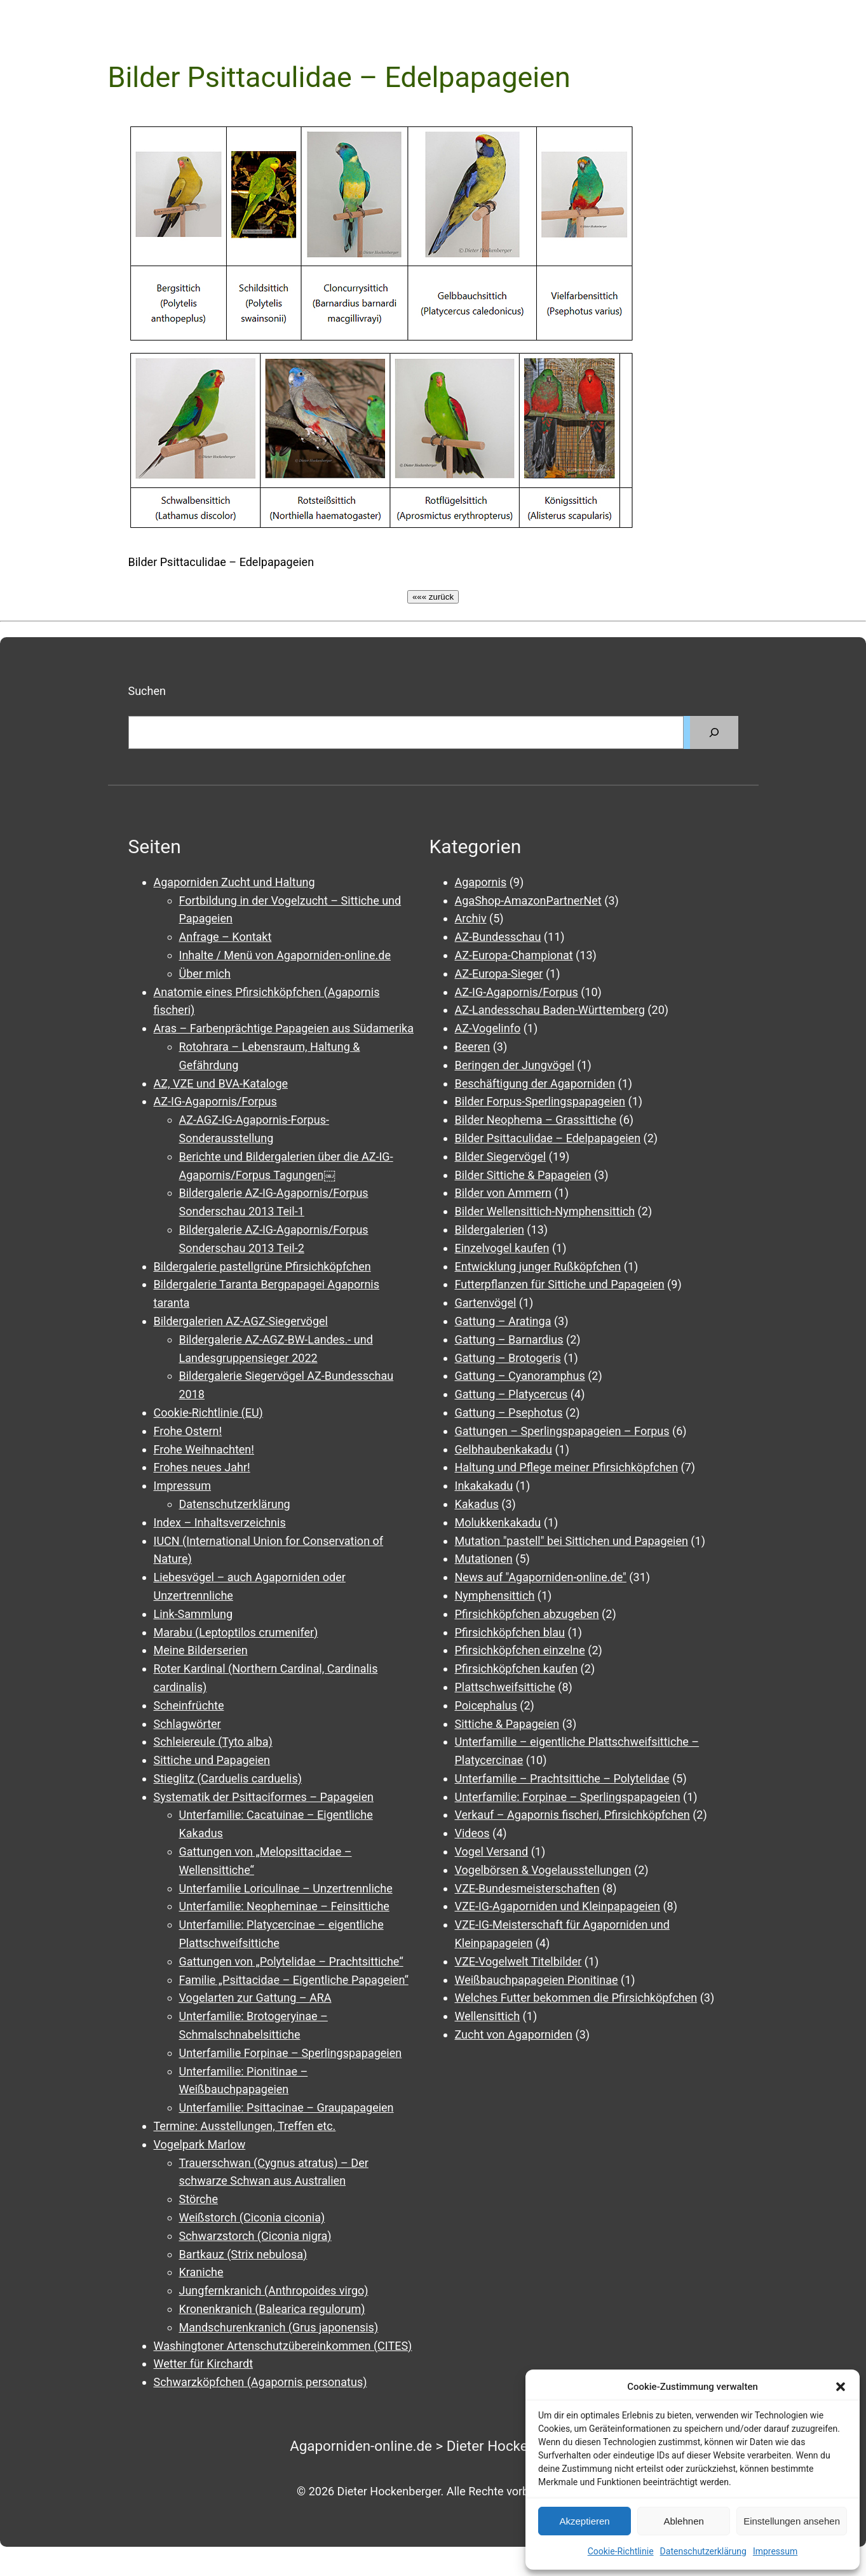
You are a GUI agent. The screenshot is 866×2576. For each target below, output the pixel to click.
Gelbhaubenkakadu (503, 1449)
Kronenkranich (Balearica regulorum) (272, 2309)
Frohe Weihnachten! (204, 1449)
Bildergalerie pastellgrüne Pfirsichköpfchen (262, 1266)
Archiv (471, 918)
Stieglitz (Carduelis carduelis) (228, 1778)
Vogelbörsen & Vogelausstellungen (543, 1870)
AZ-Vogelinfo (488, 1028)
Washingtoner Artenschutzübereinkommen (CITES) (283, 2345)
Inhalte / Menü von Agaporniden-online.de (285, 955)
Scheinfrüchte (189, 1705)
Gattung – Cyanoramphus (520, 1375)
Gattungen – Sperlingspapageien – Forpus (562, 1431)
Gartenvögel (486, 1302)
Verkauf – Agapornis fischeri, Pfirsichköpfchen (572, 1814)
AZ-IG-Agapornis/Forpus (215, 1101)
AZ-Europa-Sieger (499, 973)
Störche (198, 2199)
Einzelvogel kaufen (502, 1248)
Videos (472, 1833)
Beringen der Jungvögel (514, 1065)
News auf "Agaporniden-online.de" (540, 1577)
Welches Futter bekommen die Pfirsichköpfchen (576, 1997)
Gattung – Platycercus (511, 1394)
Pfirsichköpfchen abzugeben (527, 1614)
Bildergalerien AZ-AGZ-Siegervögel (241, 1321)
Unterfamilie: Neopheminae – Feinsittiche (284, 1906)
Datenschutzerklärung (703, 2551)
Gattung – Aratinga (503, 1321)
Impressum (775, 2551)
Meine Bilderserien (201, 1650)
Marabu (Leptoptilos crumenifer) (236, 1632)
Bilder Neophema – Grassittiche (536, 1119)
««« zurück (433, 597)
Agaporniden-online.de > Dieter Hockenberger (433, 2446)
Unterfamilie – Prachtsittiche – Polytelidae (562, 1778)
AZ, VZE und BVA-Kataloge (221, 1083)
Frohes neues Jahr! (202, 1467)
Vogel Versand (492, 1851)
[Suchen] (714, 732)
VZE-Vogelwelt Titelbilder (518, 1961)
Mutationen (484, 1558)
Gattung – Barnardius (509, 1339)
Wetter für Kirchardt (204, 2363)
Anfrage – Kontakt (225, 936)
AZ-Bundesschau (498, 936)
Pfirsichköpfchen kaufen (516, 1668)
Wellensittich (487, 2016)
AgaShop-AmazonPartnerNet (528, 900)
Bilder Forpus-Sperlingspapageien (540, 1101)
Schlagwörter (187, 1723)
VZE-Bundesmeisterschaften (527, 1888)
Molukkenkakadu (498, 1522)
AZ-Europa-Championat (514, 955)
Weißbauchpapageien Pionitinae (536, 1979)
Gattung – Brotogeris (508, 1358)
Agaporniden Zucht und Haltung (234, 882)
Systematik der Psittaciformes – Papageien (264, 1797)
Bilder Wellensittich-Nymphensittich (545, 1211)
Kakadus (477, 1504)
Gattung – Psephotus (509, 1412)
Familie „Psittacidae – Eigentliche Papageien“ (294, 1979)
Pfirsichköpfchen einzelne (520, 1650)
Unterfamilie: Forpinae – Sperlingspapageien (567, 1797)
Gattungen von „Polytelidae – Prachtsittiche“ (291, 1961)
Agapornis (481, 882)
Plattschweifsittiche (505, 1687)
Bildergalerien (489, 1229)
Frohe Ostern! (188, 1431)
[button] (840, 2386)
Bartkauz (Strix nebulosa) (243, 2254)
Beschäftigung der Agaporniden (535, 1083)
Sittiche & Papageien (507, 1723)
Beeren (473, 1046)
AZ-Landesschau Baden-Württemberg (550, 1009)
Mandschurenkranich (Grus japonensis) (279, 2327)
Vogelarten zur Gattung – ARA (255, 1997)
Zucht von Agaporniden (514, 2034)
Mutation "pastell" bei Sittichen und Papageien (571, 1541)
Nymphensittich (495, 1595)
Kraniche (201, 2272)
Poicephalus (486, 1705)
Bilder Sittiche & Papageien (523, 1175)
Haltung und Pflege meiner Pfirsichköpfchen (567, 1467)
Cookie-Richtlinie (621, 2551)
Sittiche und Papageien (212, 1760)
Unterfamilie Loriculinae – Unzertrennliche (286, 1888)
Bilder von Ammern (503, 1192)
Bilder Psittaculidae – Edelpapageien (548, 1138)
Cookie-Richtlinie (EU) (208, 1412)
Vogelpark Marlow (200, 2144)
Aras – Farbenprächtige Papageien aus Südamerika (284, 1028)
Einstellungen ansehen (791, 2521)
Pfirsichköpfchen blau (510, 1632)
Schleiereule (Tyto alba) (213, 1741)
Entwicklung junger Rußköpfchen (538, 1266)
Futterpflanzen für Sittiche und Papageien (560, 1284)
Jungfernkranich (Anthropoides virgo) (274, 2290)
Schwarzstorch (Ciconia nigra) (255, 2235)
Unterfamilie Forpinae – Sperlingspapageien (290, 2053)
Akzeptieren (584, 2521)
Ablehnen (683, 2521)
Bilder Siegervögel (500, 1156)
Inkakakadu (484, 1485)
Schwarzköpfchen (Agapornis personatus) (260, 2382)
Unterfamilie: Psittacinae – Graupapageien (286, 2107)
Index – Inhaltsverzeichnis (220, 1522)
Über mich (205, 973)
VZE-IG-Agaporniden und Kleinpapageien (557, 1906)
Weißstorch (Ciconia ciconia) (252, 2217)
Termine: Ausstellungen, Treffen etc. (245, 2126)
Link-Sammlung (193, 1614)
